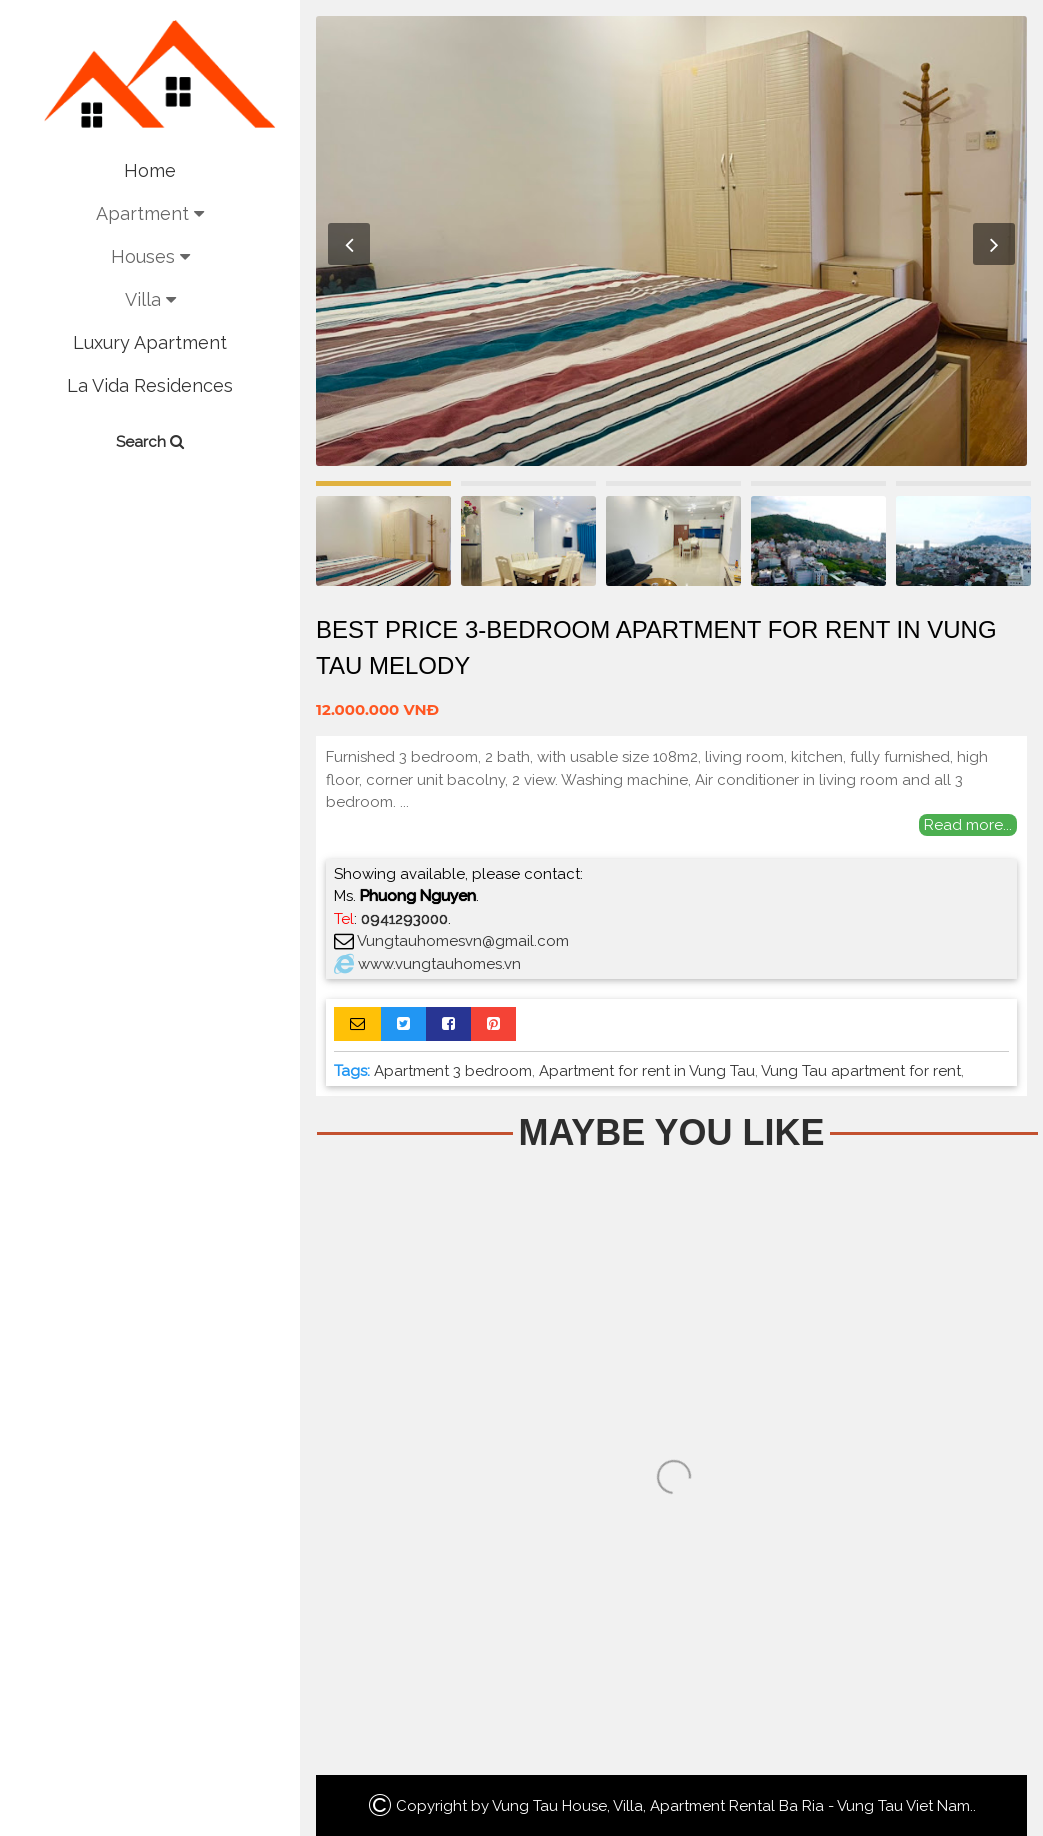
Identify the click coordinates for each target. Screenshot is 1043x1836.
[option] (671, 241)
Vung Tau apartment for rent (861, 1071)
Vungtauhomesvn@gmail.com (463, 941)
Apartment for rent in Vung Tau (647, 1071)
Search (150, 442)
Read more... (968, 825)
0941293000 (404, 919)
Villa (150, 299)
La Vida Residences (150, 385)
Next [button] (994, 244)
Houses (150, 256)
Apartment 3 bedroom (453, 1071)
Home (150, 170)
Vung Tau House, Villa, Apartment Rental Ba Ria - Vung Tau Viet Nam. (732, 1806)
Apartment (150, 213)
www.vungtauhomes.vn (439, 964)
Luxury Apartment (150, 342)
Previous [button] (349, 244)
